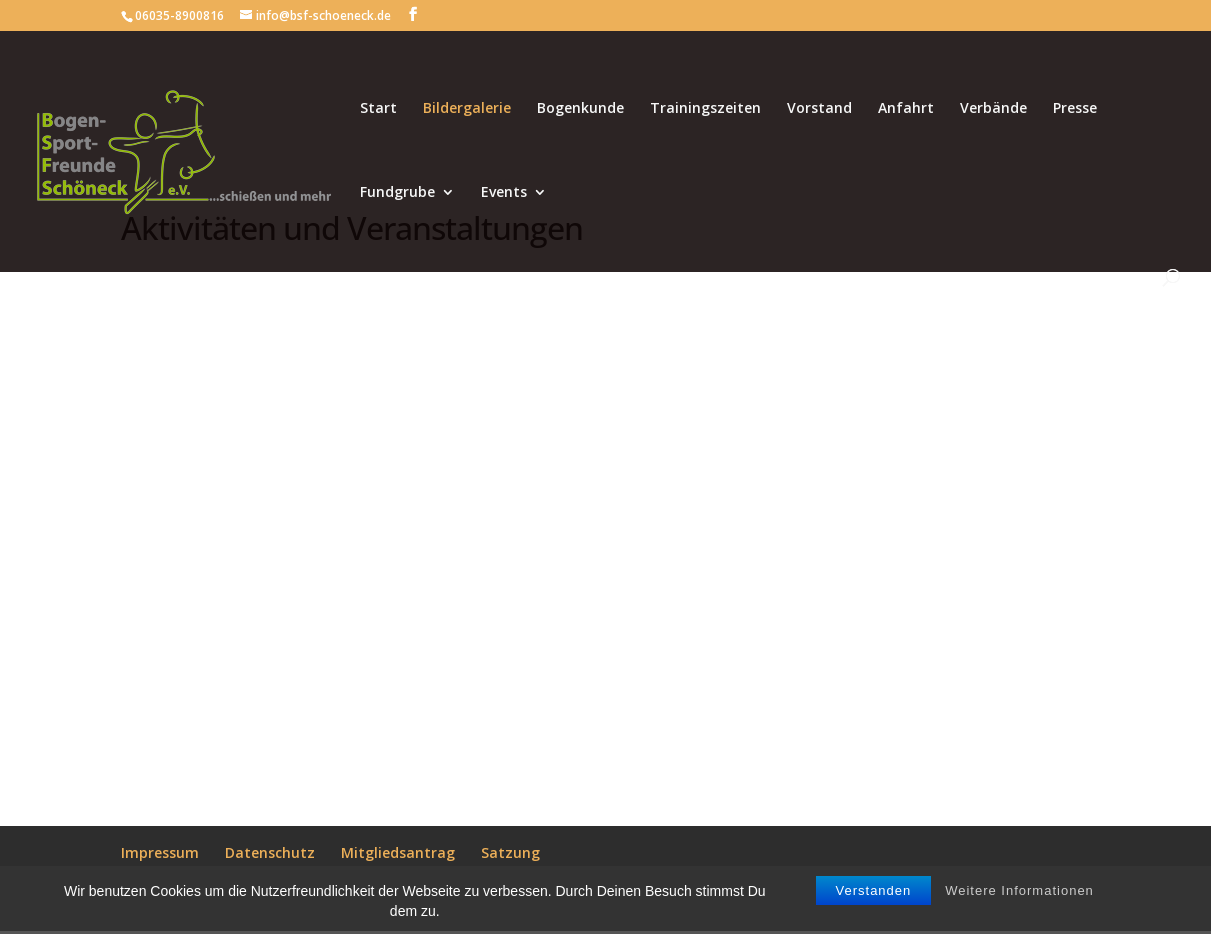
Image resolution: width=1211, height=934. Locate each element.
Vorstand (819, 109)
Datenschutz (270, 852)
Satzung (510, 852)
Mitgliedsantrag (398, 852)
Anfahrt (906, 109)
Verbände (993, 109)
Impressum (160, 852)
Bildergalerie (467, 109)
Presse (1075, 109)
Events (504, 193)
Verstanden (874, 890)
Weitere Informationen (1019, 890)
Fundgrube (397, 193)
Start (378, 109)
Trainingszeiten (705, 109)
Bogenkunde (580, 109)
